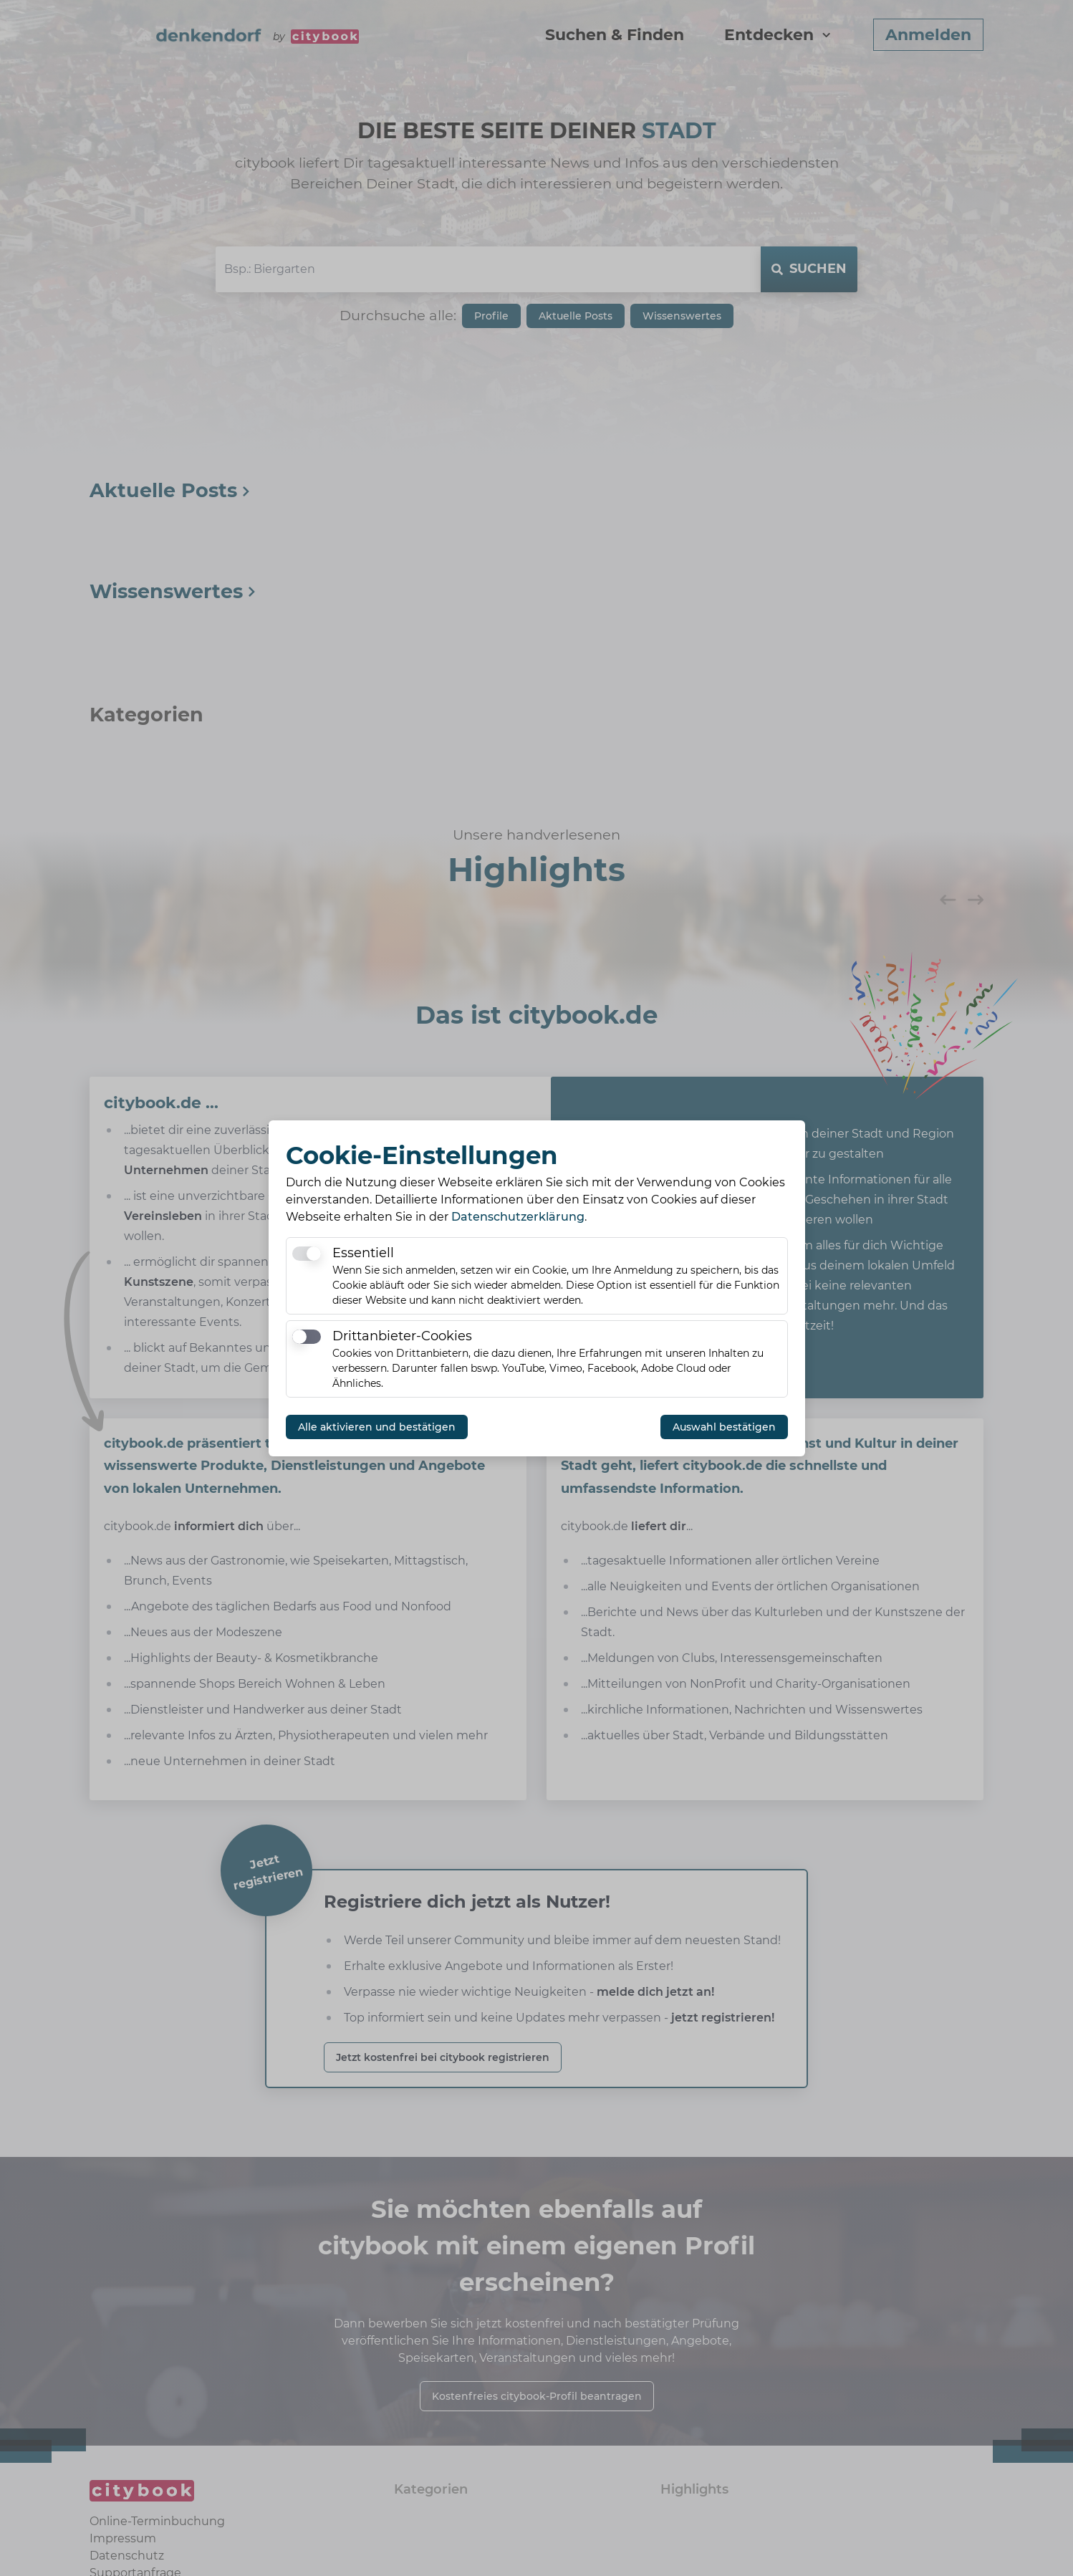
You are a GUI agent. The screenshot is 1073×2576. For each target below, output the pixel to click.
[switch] (306, 1253)
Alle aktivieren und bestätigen (377, 1427)
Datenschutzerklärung (517, 1217)
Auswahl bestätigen (724, 1427)
